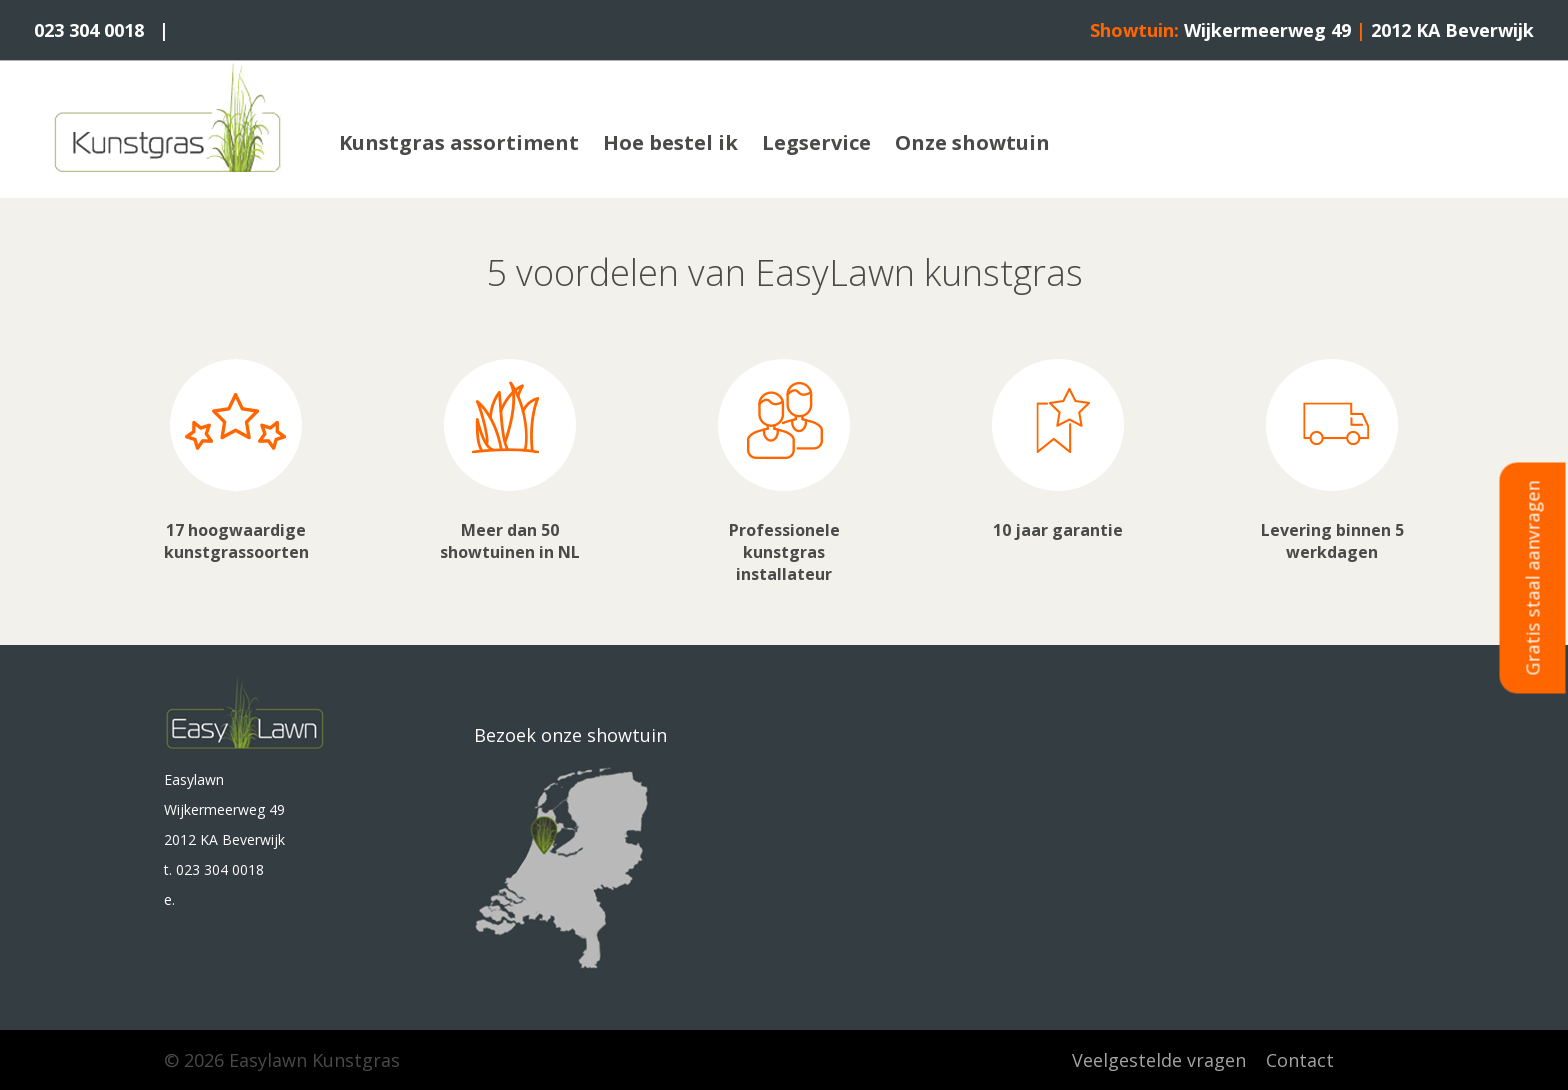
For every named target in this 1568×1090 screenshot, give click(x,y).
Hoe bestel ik (670, 142)
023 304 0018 (89, 30)
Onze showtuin (972, 142)
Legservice (816, 142)
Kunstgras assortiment (459, 142)
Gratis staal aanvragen (1533, 578)
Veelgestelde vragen (1159, 1060)
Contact (1300, 1060)
